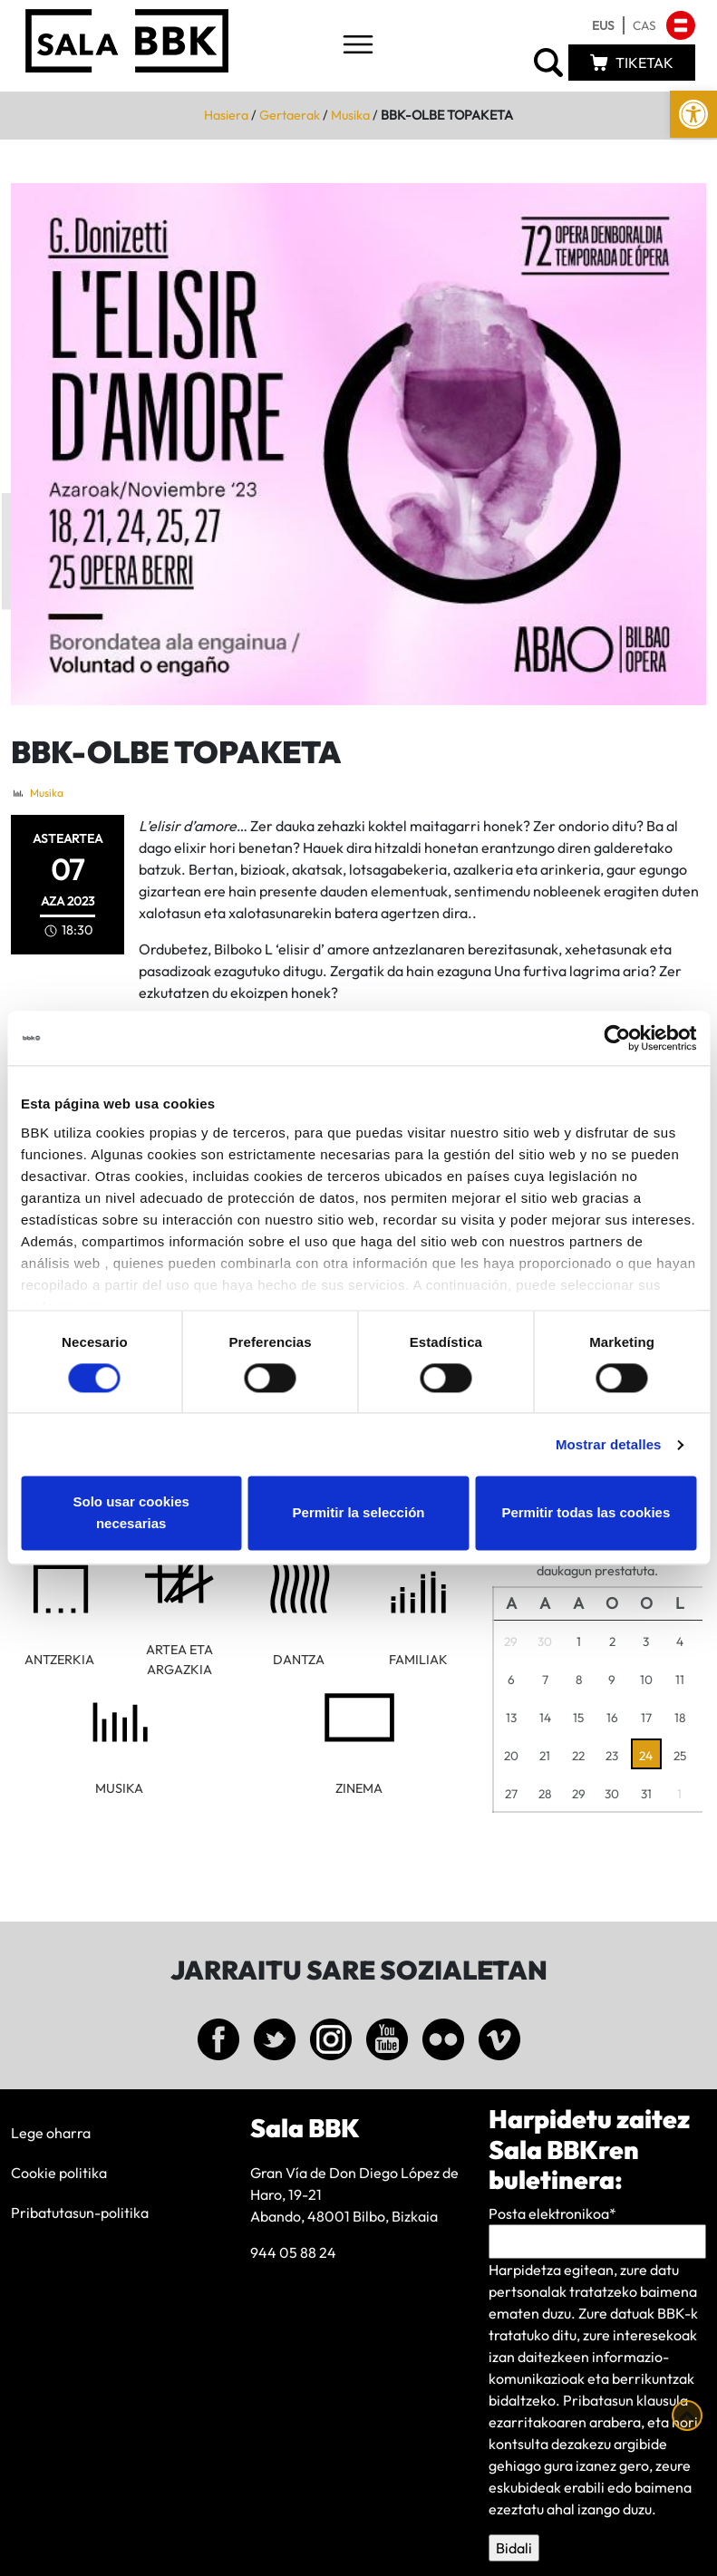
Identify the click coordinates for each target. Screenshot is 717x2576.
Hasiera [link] (226, 115)
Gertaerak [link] (289, 115)
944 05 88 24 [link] (293, 2252)
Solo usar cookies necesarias (131, 1513)
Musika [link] (350, 115)
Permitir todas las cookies (585, 1513)
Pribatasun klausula (625, 2400)
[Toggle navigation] (358, 46)
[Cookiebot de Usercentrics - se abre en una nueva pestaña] (617, 1037)
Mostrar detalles (609, 1444)
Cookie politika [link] (59, 2173)
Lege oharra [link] (51, 2133)
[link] (693, 114)
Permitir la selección (359, 1513)
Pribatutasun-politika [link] (80, 2212)
